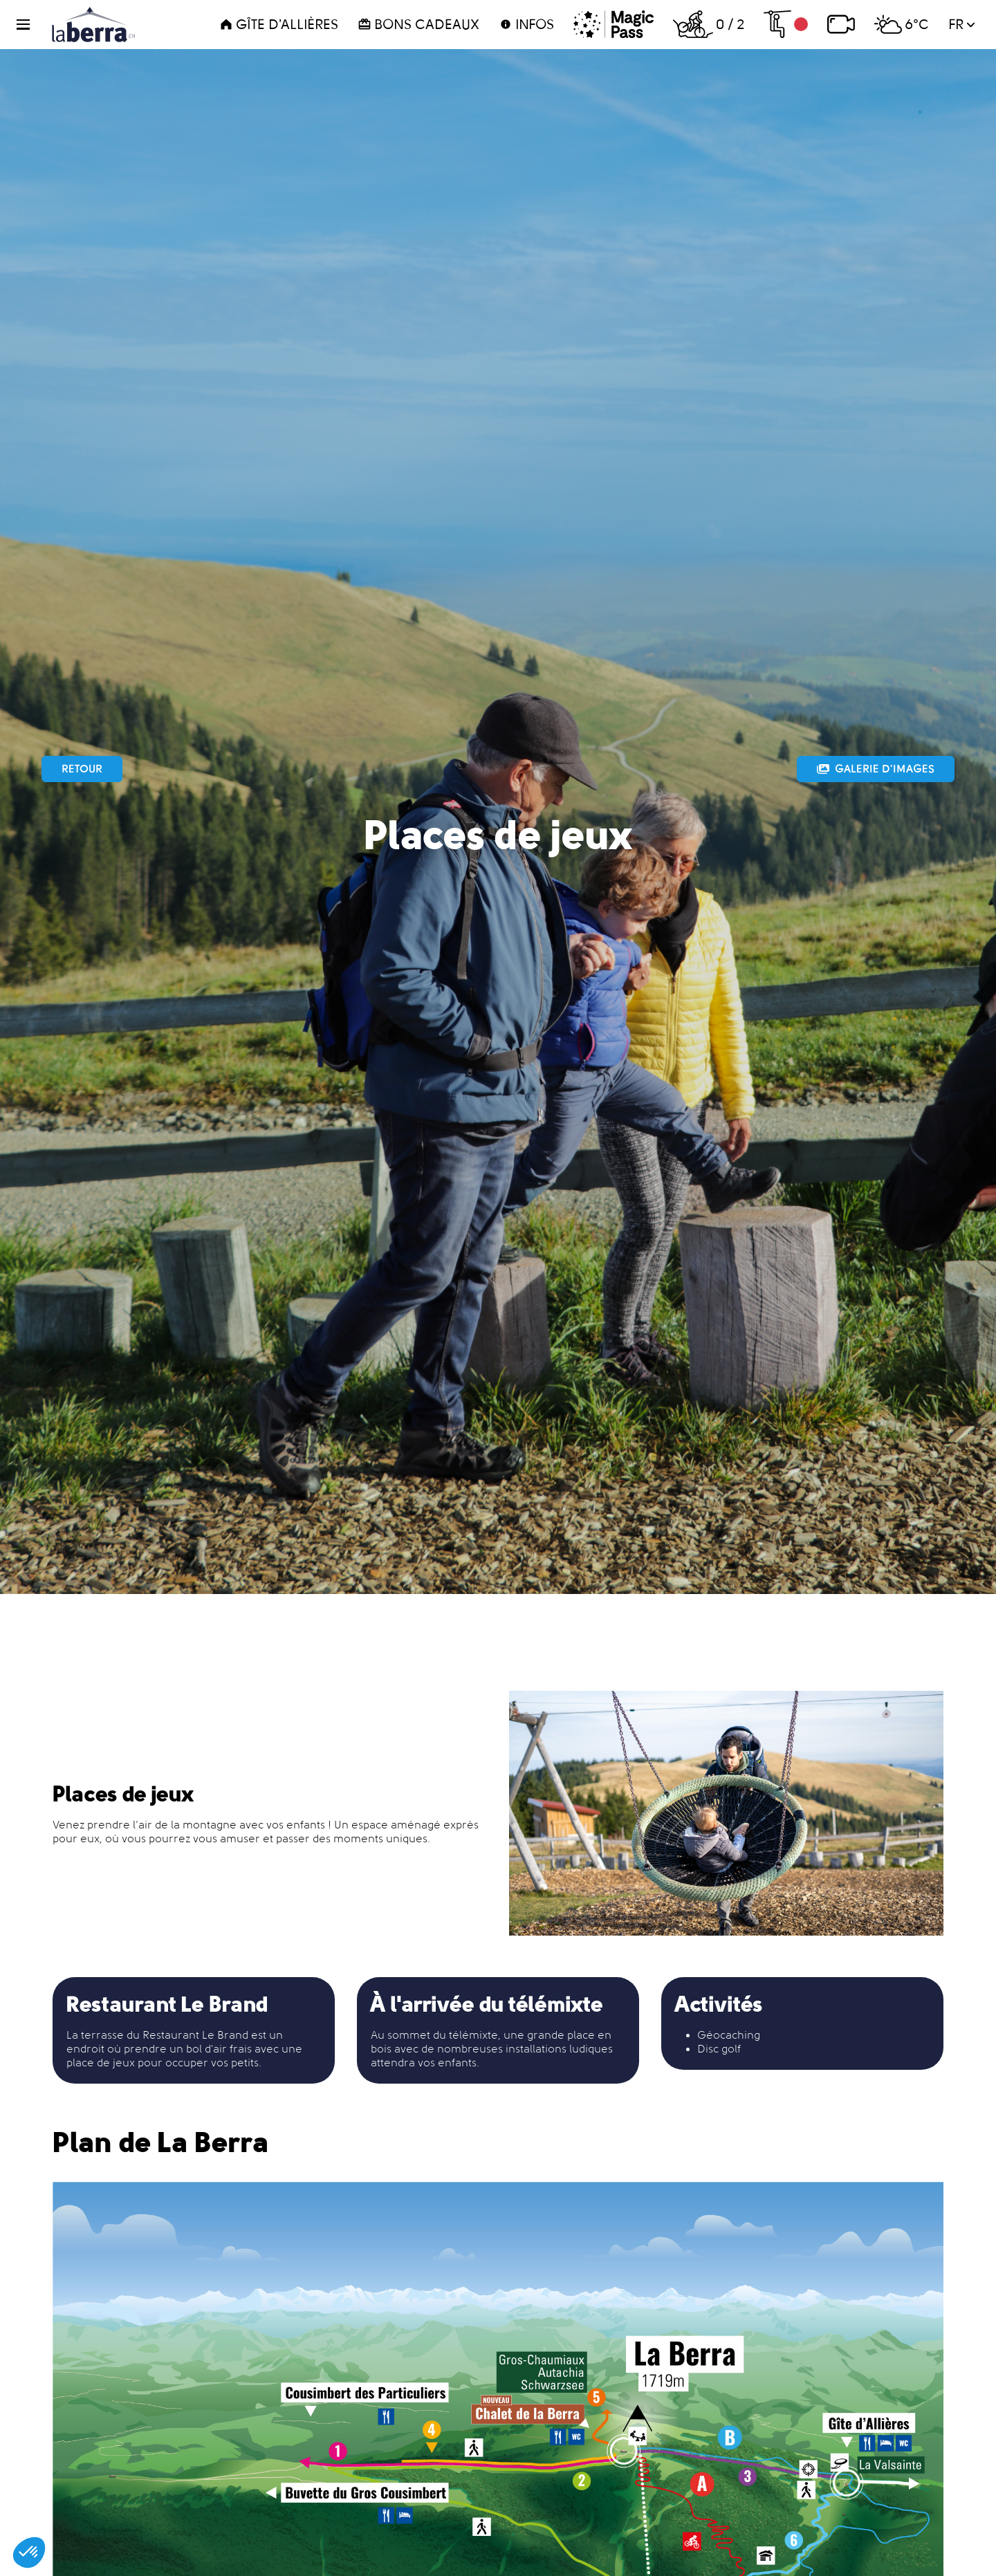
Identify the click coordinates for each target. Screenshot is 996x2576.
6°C (901, 24)
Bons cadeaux (418, 24)
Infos (526, 24)
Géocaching (728, 2035)
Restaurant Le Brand (195, 2035)
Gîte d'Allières (278, 24)
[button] (31, 24)
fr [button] (961, 24)
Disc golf (719, 2049)
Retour (82, 768)
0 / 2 (708, 24)
